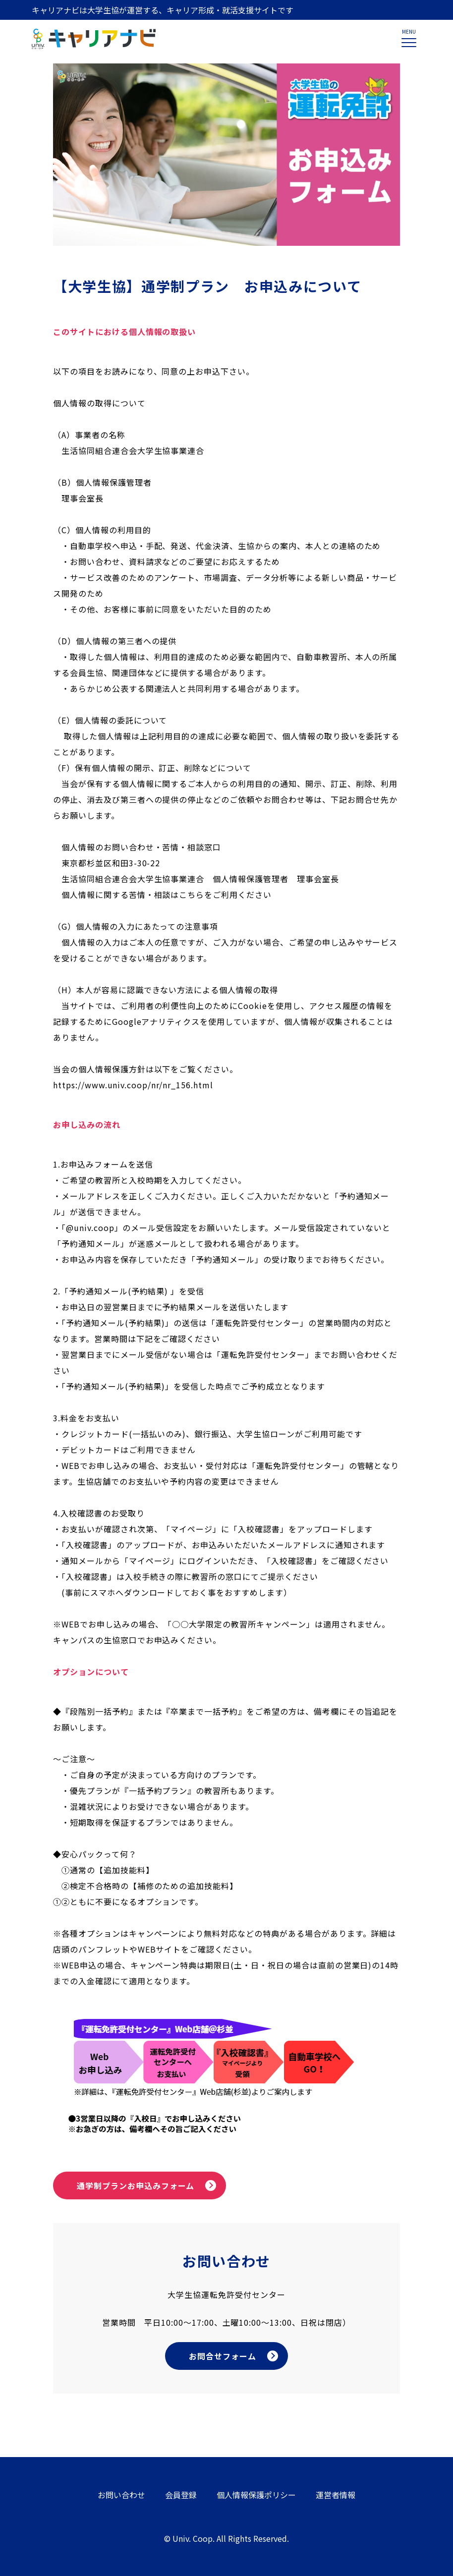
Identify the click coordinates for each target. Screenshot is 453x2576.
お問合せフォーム (222, 2356)
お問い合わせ (121, 2495)
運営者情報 (335, 2495)
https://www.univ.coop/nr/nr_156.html (133, 1085)
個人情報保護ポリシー (256, 2495)
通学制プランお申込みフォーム (135, 2185)
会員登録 (181, 2495)
